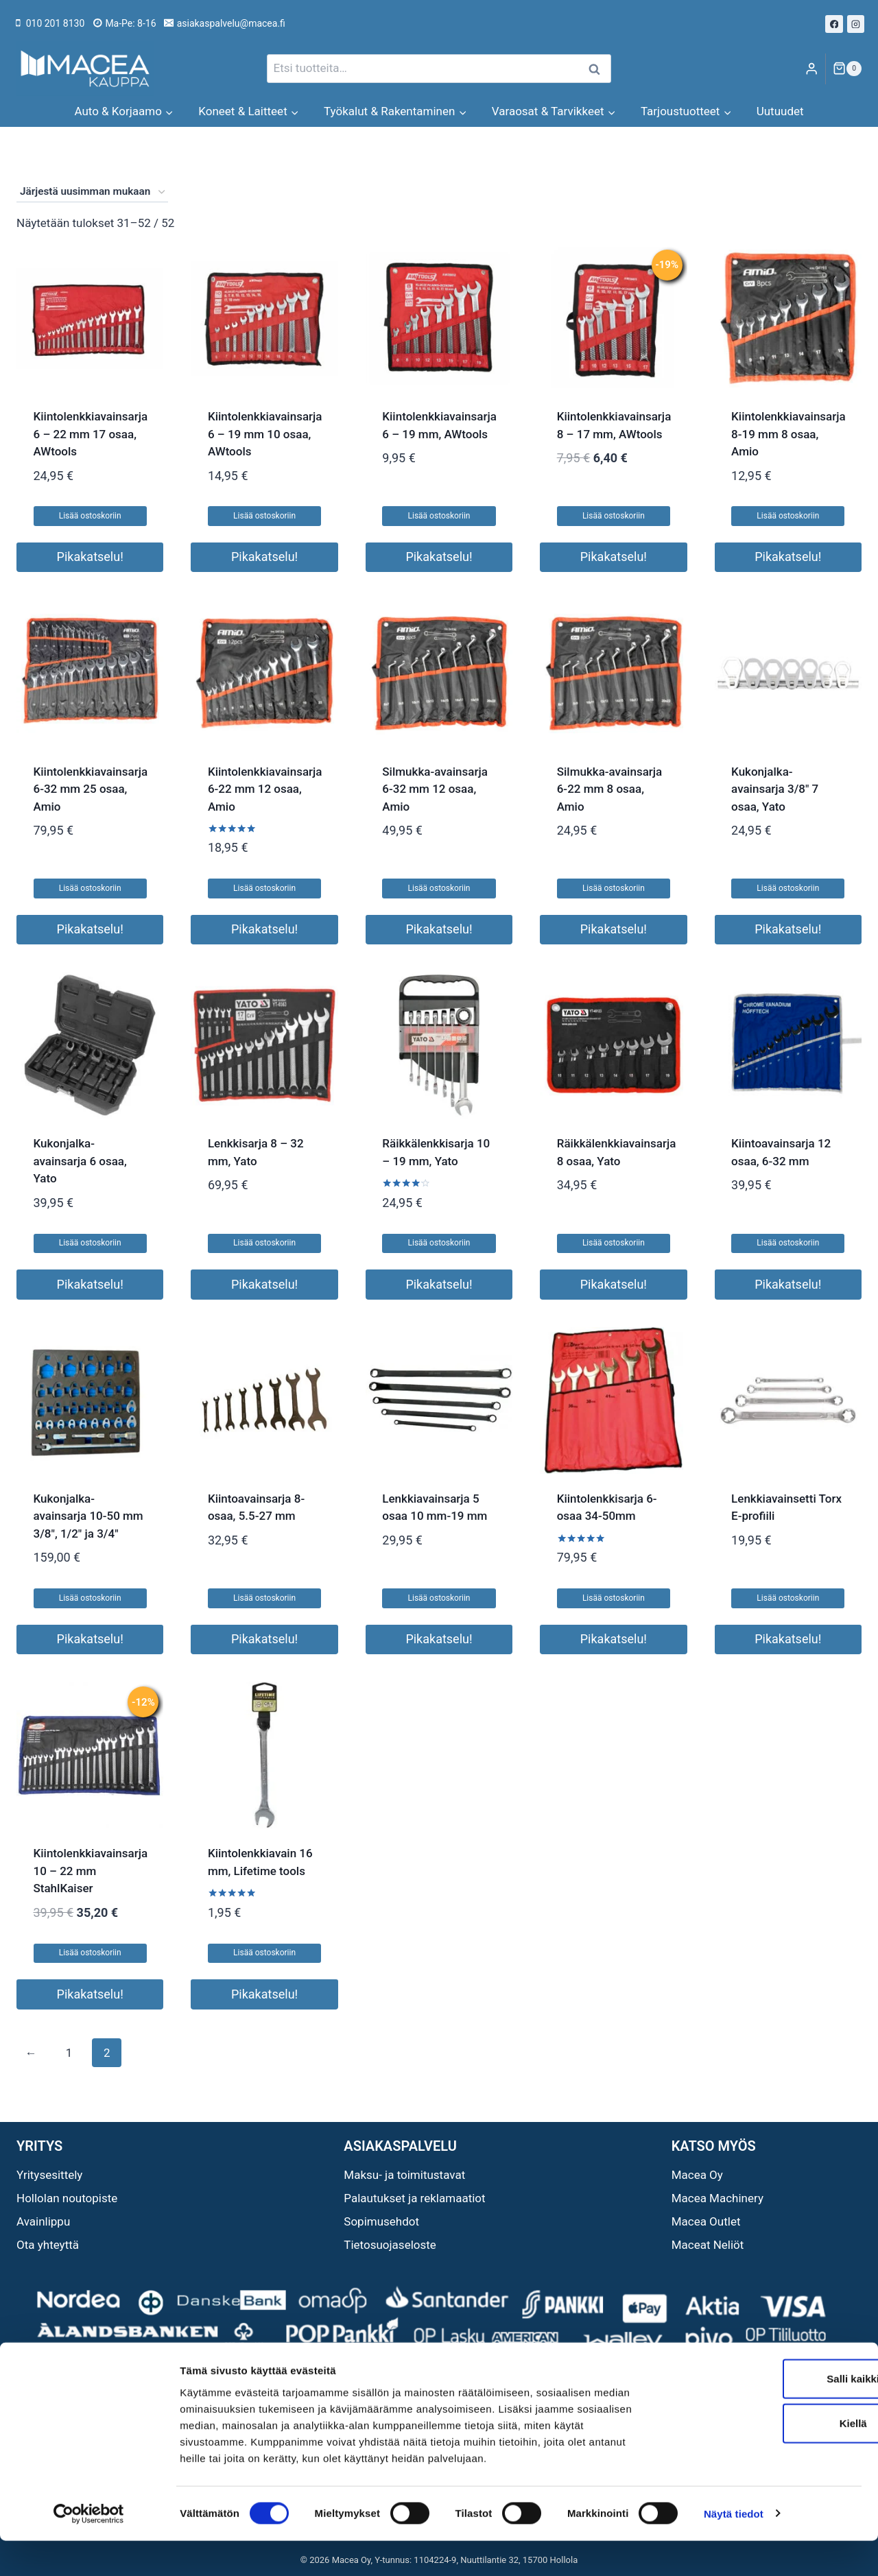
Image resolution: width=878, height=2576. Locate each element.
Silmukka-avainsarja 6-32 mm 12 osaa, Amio (435, 789)
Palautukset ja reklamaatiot (414, 2198)
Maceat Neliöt (708, 2245)
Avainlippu (43, 2221)
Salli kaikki (763, 2414)
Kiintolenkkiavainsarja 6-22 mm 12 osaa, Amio (265, 789)
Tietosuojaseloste (390, 2245)
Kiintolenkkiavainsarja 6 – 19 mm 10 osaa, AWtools (265, 433)
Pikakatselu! (90, 556)
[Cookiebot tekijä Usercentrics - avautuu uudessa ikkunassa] (89, 2549)
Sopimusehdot (381, 2221)
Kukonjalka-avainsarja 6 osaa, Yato (80, 1160)
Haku (598, 69)
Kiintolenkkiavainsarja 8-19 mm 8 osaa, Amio (788, 433)
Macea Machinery (717, 2198)
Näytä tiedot (733, 2549)
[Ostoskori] (847, 68)
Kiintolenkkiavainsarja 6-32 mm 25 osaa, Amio (91, 789)
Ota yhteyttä (47, 2245)
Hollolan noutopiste (66, 2198)
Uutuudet (780, 111)
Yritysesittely (49, 2175)
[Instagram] (856, 24)
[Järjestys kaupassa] (92, 192)
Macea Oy (697, 2175)
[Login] (811, 69)
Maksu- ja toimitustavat (404, 2175)
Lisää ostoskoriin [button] (90, 516)
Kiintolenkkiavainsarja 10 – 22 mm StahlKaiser (91, 1870)
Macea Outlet (706, 2221)
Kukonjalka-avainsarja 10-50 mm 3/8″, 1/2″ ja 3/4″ (88, 1516)
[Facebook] (834, 24)
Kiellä (763, 2459)
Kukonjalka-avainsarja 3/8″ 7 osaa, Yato (774, 789)
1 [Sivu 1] (69, 2053)
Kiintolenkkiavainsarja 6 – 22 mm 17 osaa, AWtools (91, 433)
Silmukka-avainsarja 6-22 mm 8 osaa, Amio (610, 789)
